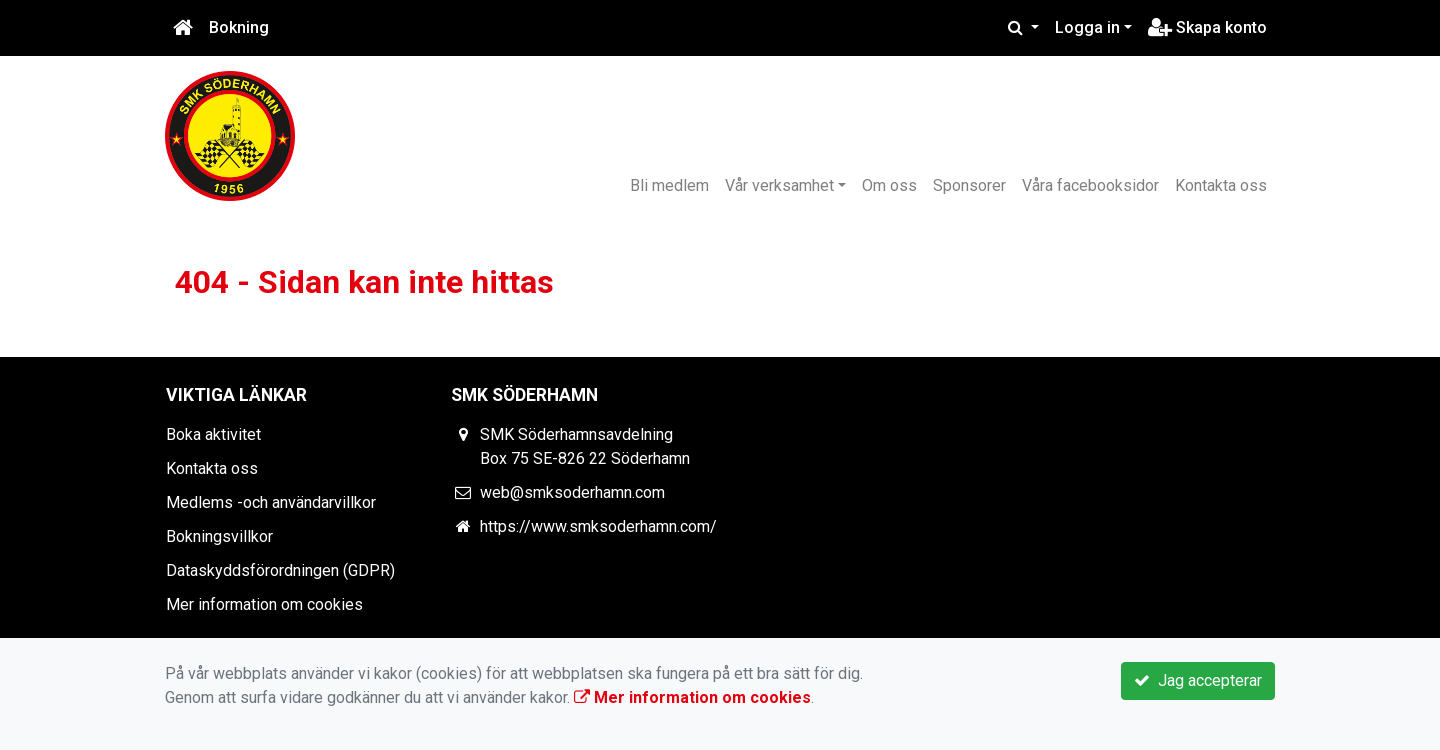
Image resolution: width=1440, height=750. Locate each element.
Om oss (889, 185)
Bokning (239, 27)
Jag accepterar (1198, 680)
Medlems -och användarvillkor (271, 502)
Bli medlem (669, 185)
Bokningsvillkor (219, 536)
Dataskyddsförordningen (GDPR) (280, 570)
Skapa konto (1207, 27)
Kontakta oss (1221, 185)
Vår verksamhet (779, 185)
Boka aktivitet (213, 434)
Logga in (1087, 27)
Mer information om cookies (264, 604)
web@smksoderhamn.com (572, 492)
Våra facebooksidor (1090, 185)
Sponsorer (969, 185)
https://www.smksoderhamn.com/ (598, 526)
